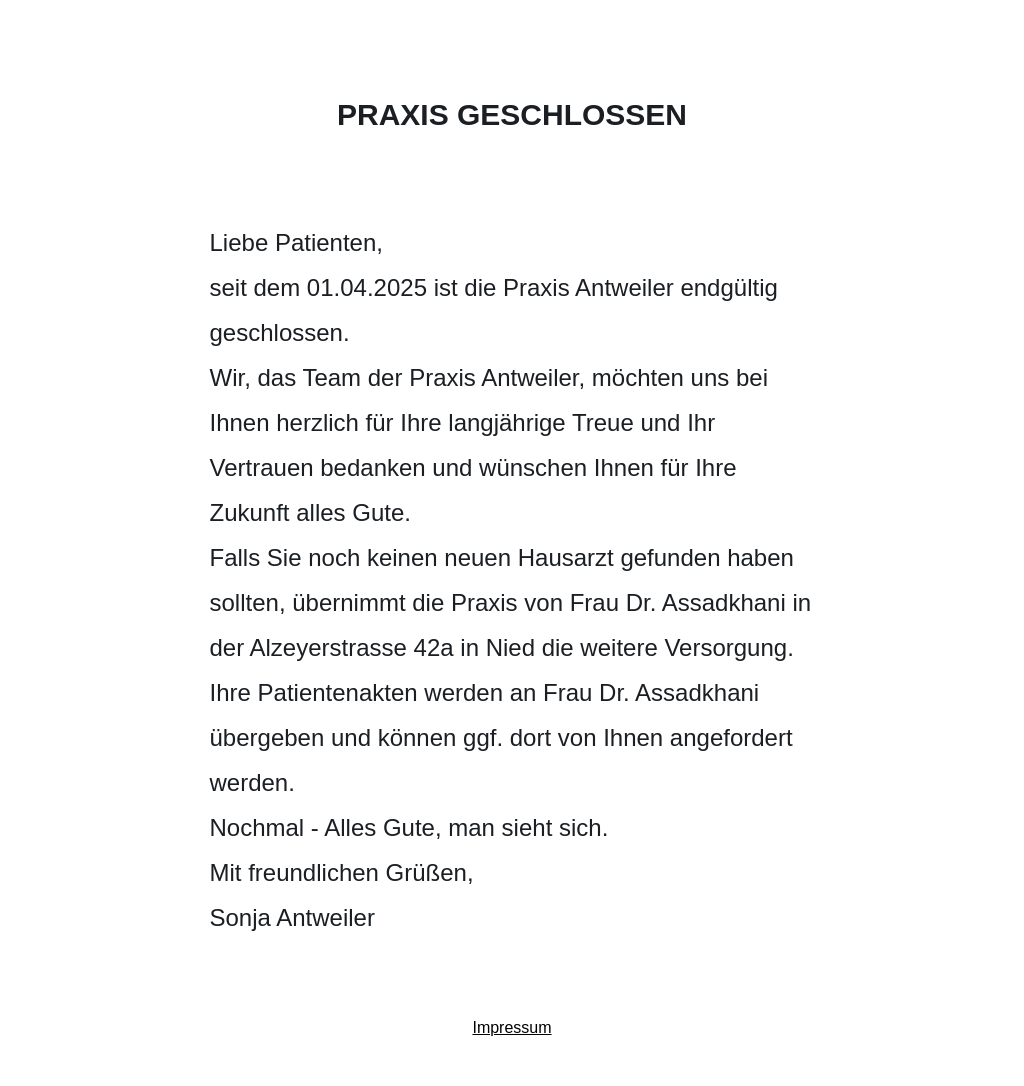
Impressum (511, 1027)
